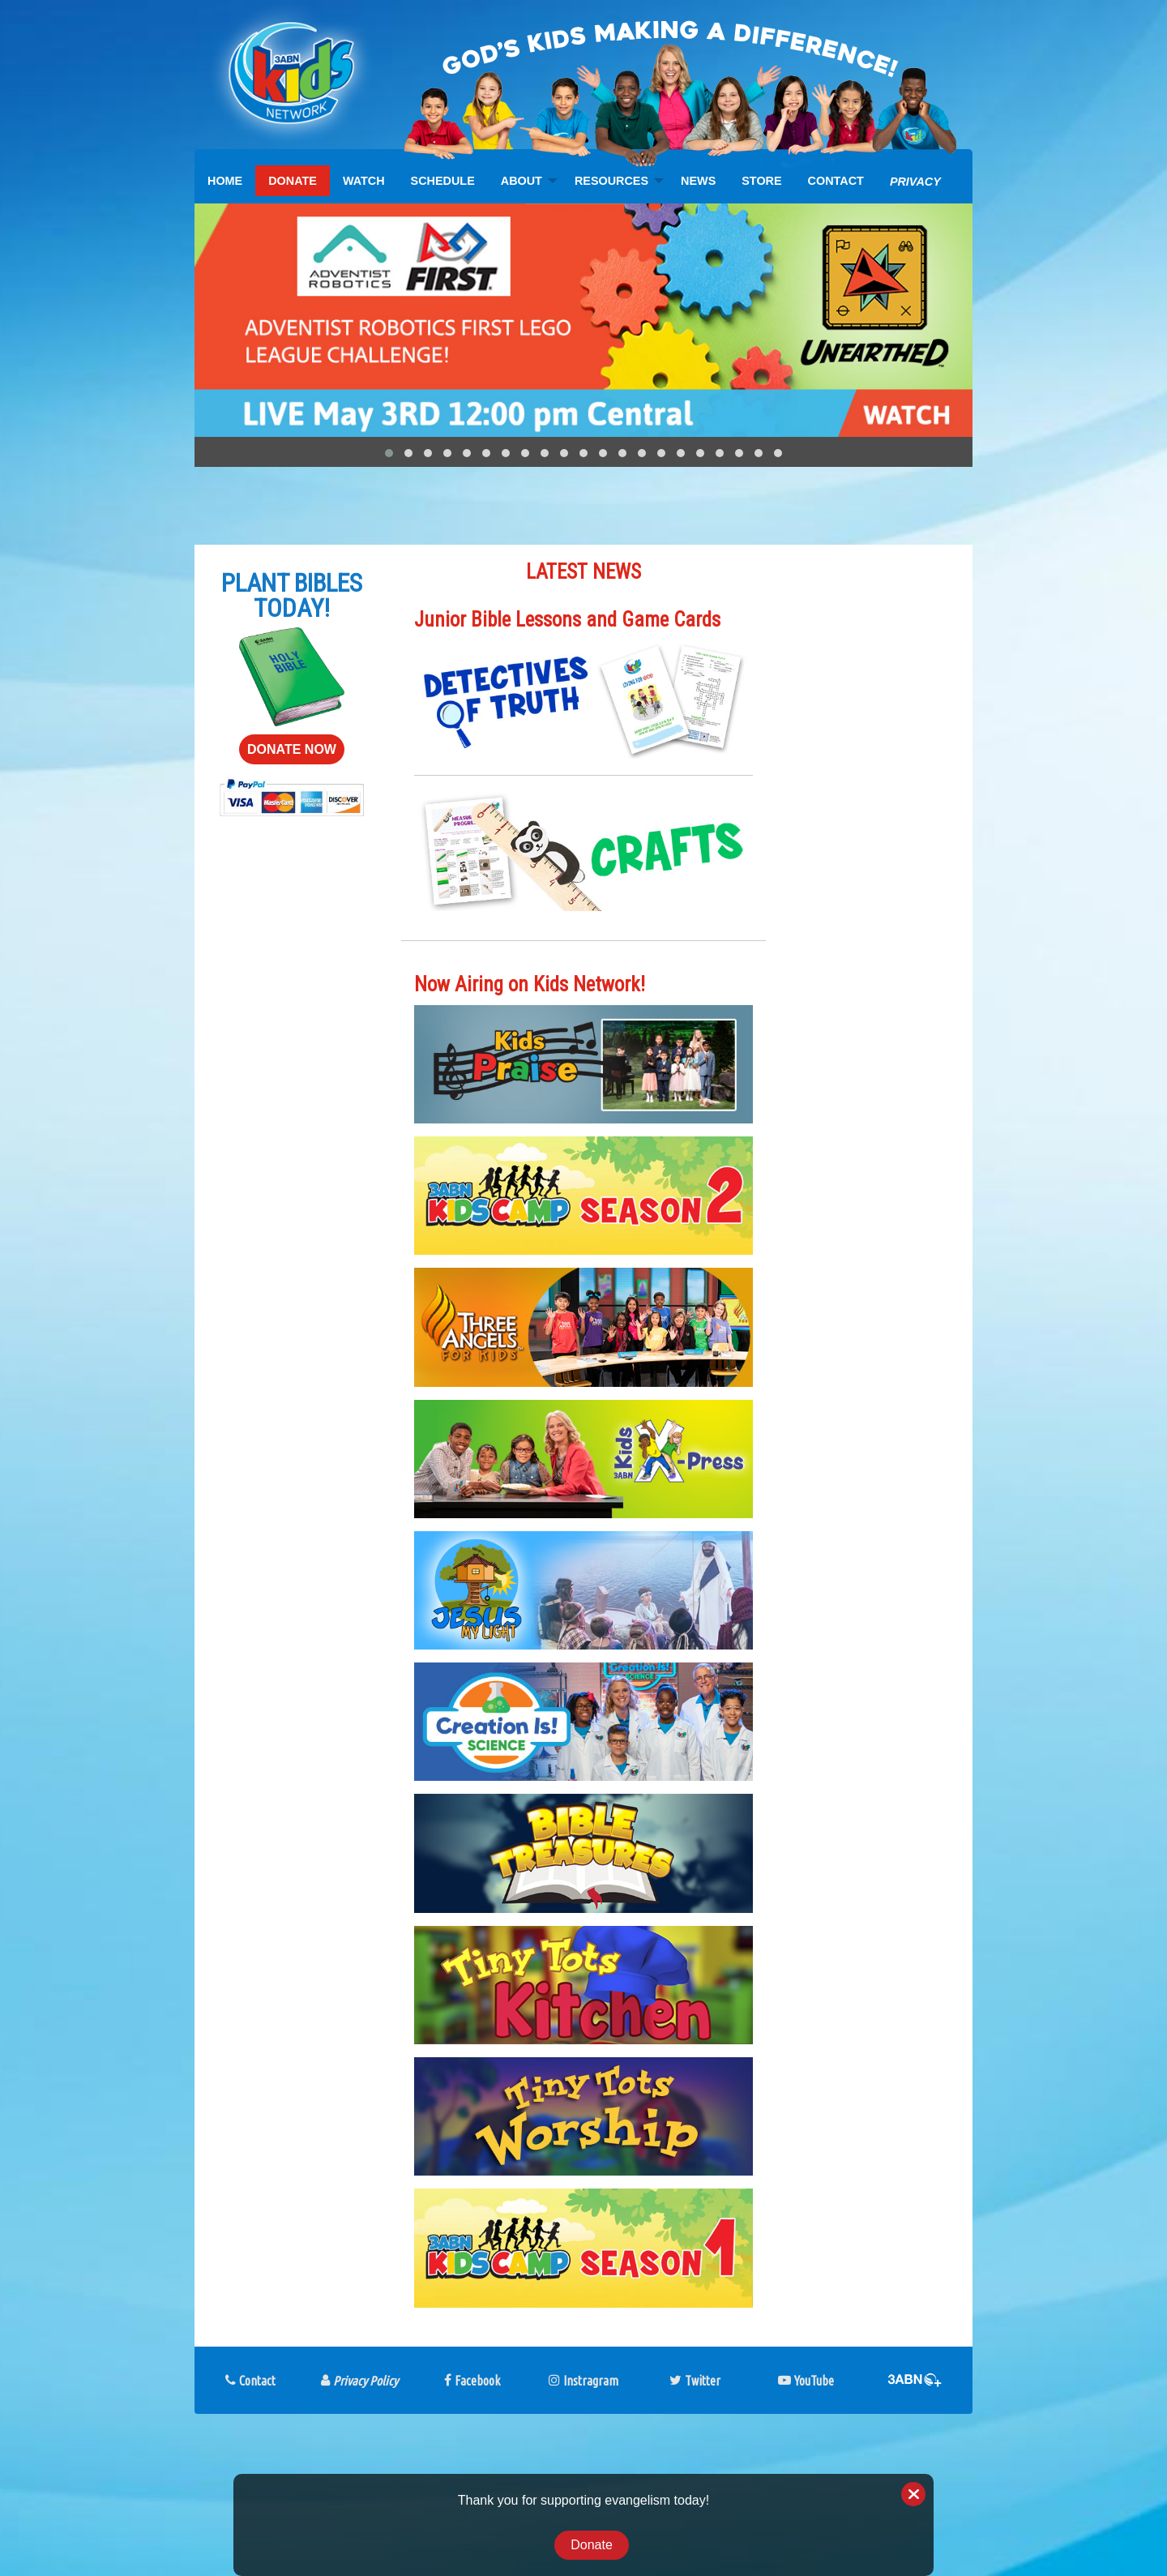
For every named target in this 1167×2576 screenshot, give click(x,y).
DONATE (292, 180)
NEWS (698, 180)
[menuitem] (224, 180)
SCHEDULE (443, 180)
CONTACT (836, 180)
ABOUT (521, 180)
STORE (761, 180)
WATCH (364, 180)
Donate (592, 2545)
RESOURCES (611, 180)
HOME (224, 180)
